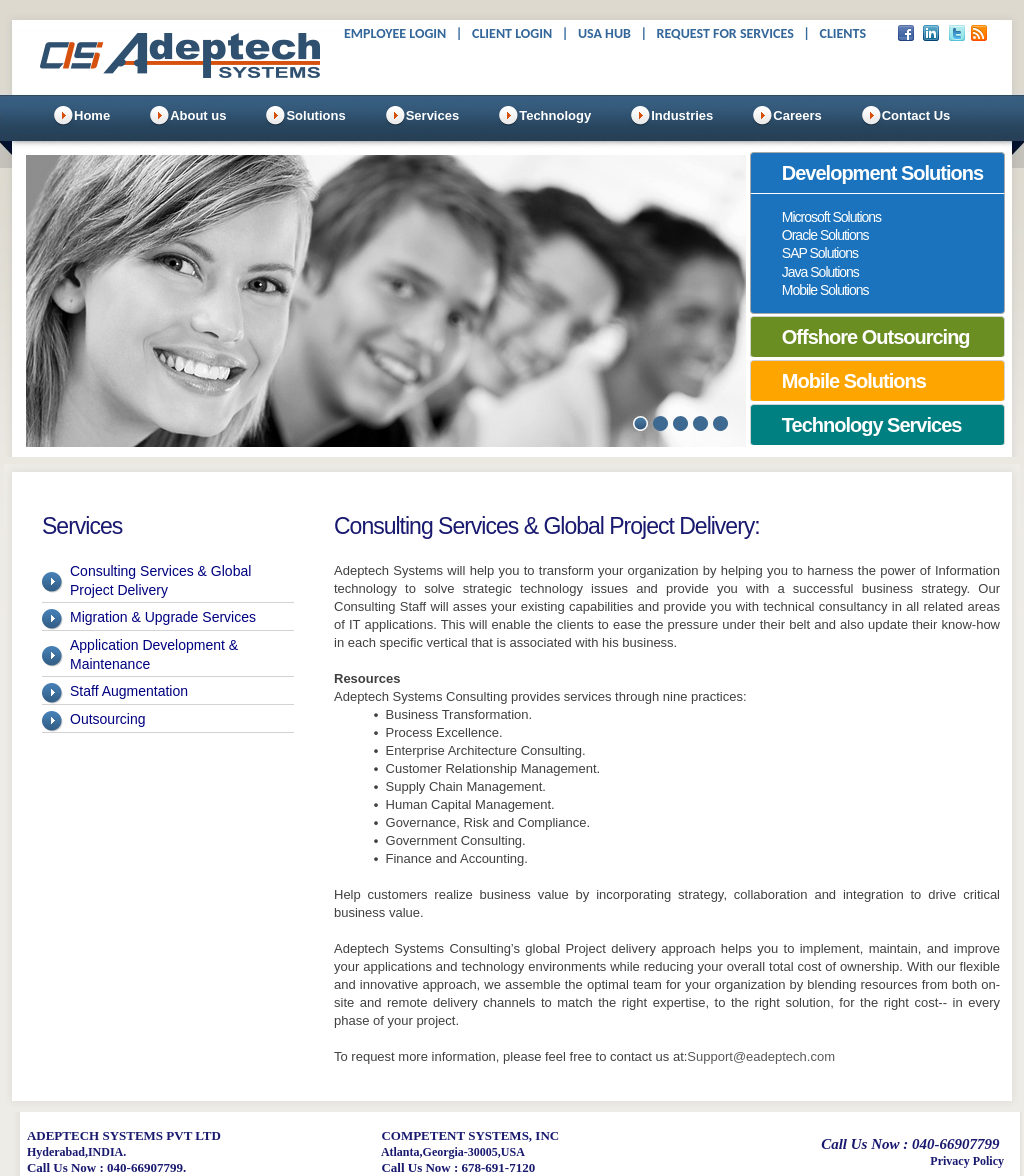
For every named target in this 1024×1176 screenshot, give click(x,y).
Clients (842, 33)
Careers (797, 115)
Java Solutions (820, 272)
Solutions (315, 115)
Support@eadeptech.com (761, 1056)
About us (198, 115)
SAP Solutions (820, 253)
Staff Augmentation (129, 691)
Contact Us (916, 115)
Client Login (512, 33)
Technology (555, 115)
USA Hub (604, 33)
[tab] (877, 173)
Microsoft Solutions (831, 217)
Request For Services (725, 33)
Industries (682, 115)
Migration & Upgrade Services (163, 617)
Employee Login (395, 33)
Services (433, 115)
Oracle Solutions (825, 235)
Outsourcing (107, 719)
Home (92, 115)
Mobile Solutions (825, 290)
